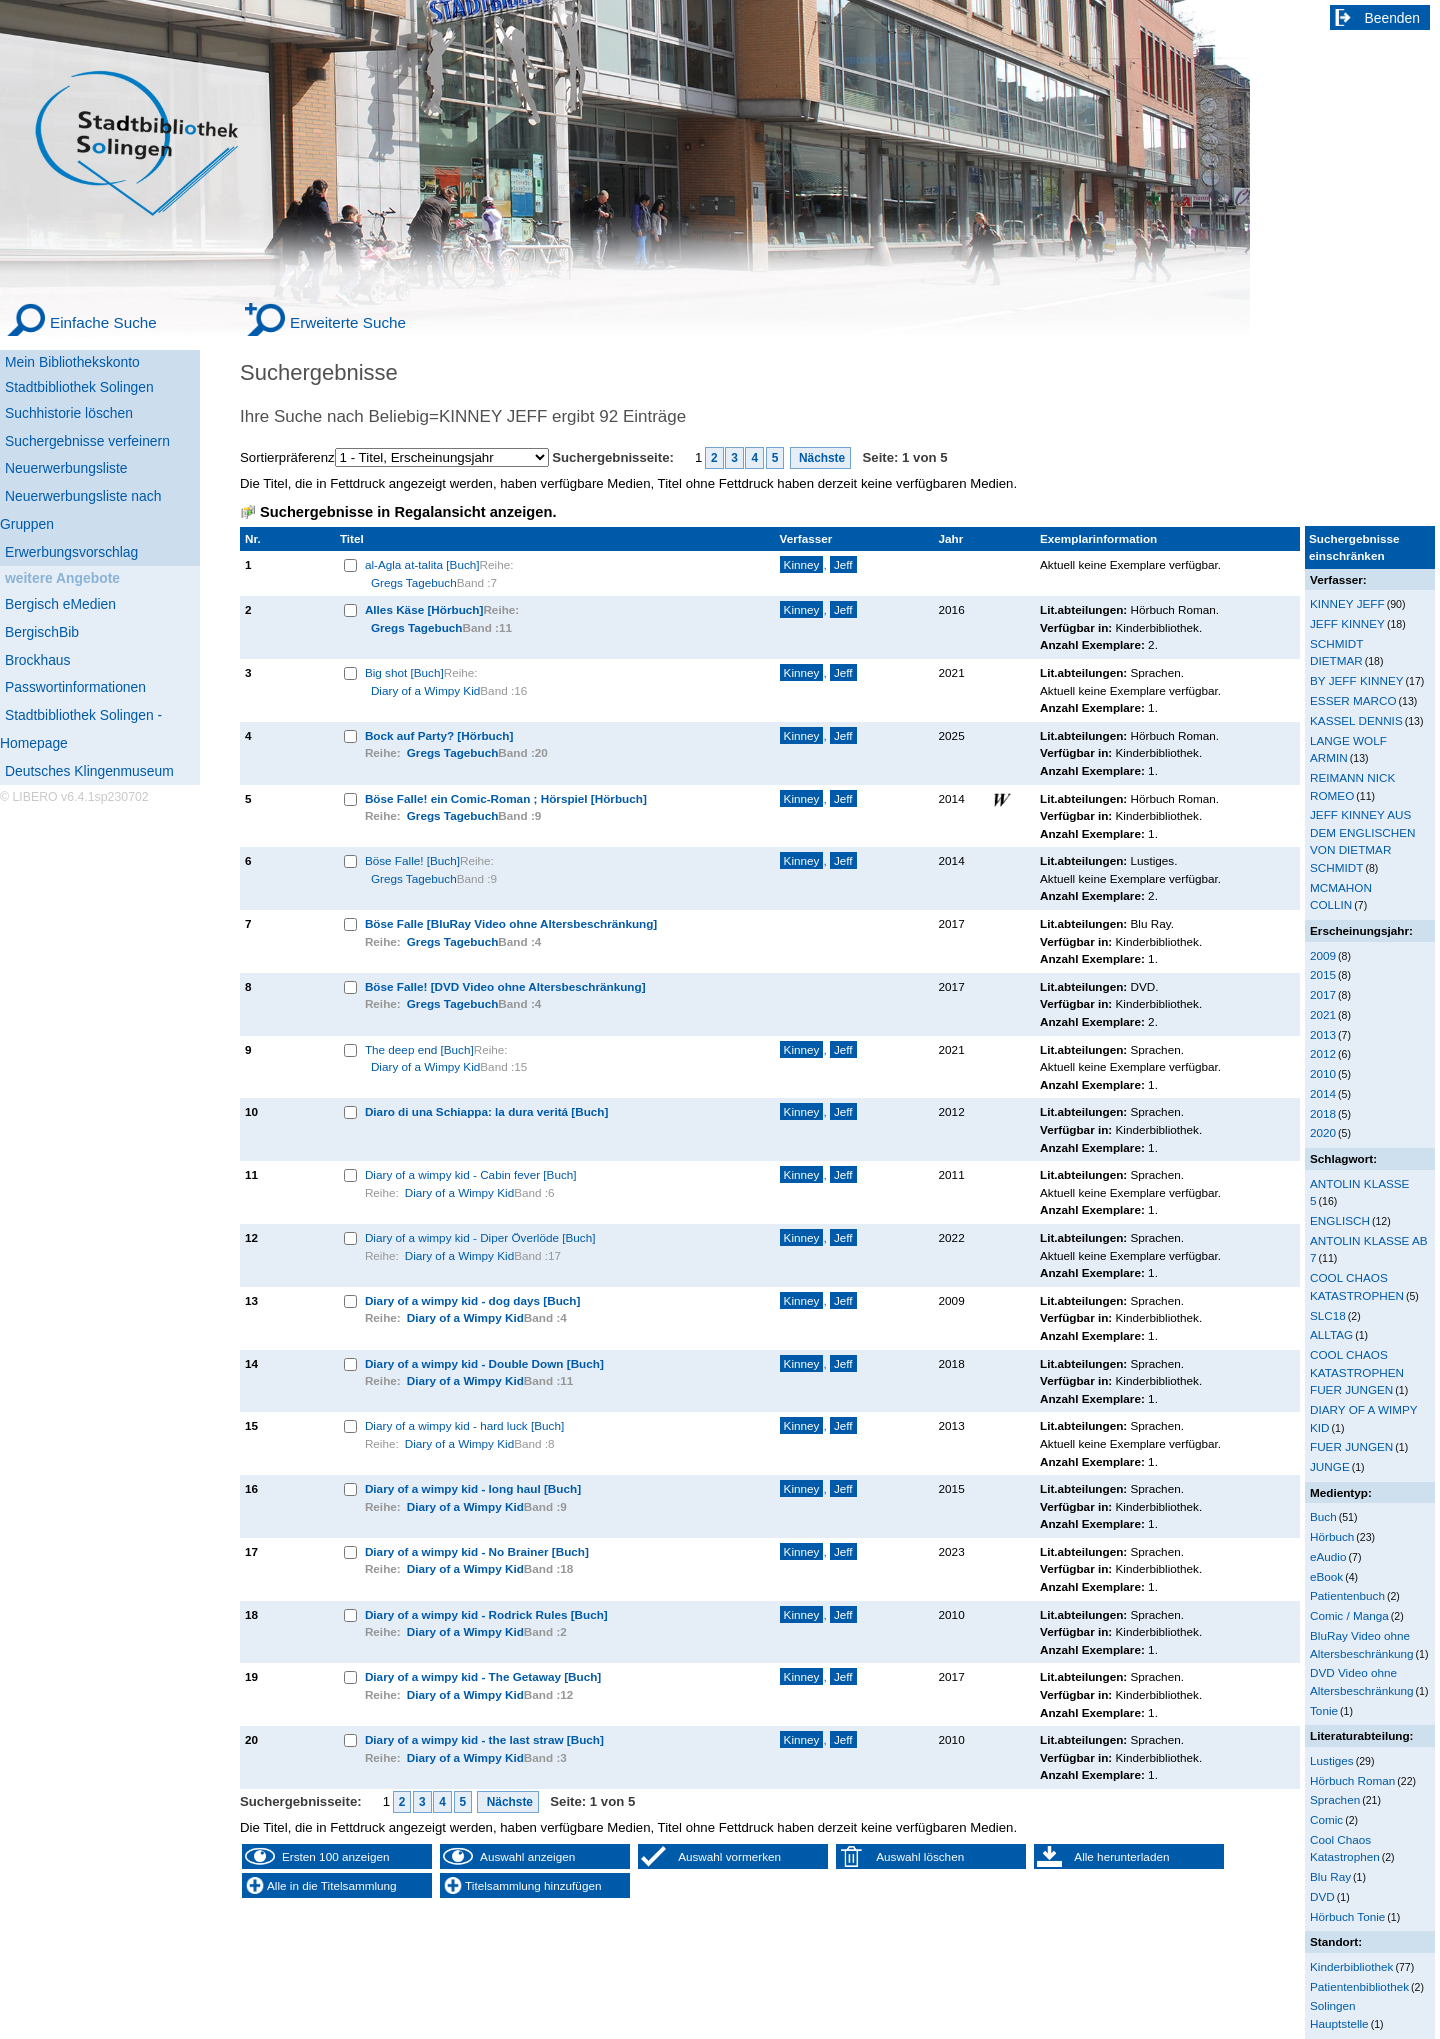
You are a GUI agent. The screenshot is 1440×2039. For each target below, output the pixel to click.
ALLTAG (1331, 1334)
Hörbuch (1332, 1536)
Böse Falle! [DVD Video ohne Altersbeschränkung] (505, 986)
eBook (1326, 1576)
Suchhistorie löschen (69, 413)
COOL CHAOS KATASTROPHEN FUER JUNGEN (1357, 1372)
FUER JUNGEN (1351, 1446)
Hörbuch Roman (1352, 1780)
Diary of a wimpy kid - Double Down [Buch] (484, 1363)
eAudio (1328, 1556)
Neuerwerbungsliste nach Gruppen (80, 510)
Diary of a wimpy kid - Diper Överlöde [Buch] (480, 1237)
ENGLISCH (1340, 1220)
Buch (1323, 1516)
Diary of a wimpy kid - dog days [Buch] (473, 1300)
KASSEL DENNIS (1356, 720)
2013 (1323, 1034)
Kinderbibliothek (1351, 1966)
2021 (1323, 1014)
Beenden (1393, 18)
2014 (1323, 1093)
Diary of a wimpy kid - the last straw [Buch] (484, 1739)
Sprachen (1335, 1799)
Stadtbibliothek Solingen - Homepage (81, 729)
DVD (1322, 1896)
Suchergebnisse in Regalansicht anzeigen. (408, 512)
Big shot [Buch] (404, 672)
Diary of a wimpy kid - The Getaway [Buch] (483, 1676)
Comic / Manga (1349, 1615)
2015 (1323, 974)
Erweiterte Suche (348, 322)
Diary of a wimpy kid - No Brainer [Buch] (477, 1551)
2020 (1323, 1132)
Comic (1326, 1819)
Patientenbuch (1347, 1595)
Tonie (1324, 1710)
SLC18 (1328, 1315)
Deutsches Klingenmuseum (89, 771)
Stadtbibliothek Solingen (79, 387)
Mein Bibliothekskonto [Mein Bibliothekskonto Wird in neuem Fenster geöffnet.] (72, 362)
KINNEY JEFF (1347, 603)
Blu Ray (1330, 1876)
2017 (1323, 994)
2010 (1323, 1073)
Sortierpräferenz (287, 457)
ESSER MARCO (1353, 700)
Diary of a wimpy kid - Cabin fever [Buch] (471, 1174)
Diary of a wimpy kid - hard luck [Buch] (464, 1425)
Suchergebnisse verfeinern (87, 441)
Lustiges (1332, 1760)
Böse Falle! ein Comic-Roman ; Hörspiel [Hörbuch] (506, 798)
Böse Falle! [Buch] (412, 860)
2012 (1323, 1053)
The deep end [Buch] (419, 1049)
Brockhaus (37, 660)
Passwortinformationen (75, 687)
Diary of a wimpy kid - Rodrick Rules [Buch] (486, 1614)
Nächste (821, 458)
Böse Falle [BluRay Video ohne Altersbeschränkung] (511, 923)
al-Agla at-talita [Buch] (422, 564)
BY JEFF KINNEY (1357, 680)
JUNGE (1330, 1466)
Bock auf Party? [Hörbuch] (439, 735)
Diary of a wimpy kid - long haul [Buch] (473, 1488)
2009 (1323, 955)
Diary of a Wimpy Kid (425, 690)
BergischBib (42, 632)
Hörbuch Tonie (1347, 1916)
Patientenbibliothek (1359, 1986)
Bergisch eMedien (60, 604)
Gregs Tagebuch (414, 582)
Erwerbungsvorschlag (71, 552)
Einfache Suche (103, 322)
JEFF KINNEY (1347, 623)
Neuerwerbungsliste (66, 468)
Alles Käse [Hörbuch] (424, 609)
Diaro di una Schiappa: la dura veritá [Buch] (487, 1111)
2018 (1323, 1113)
